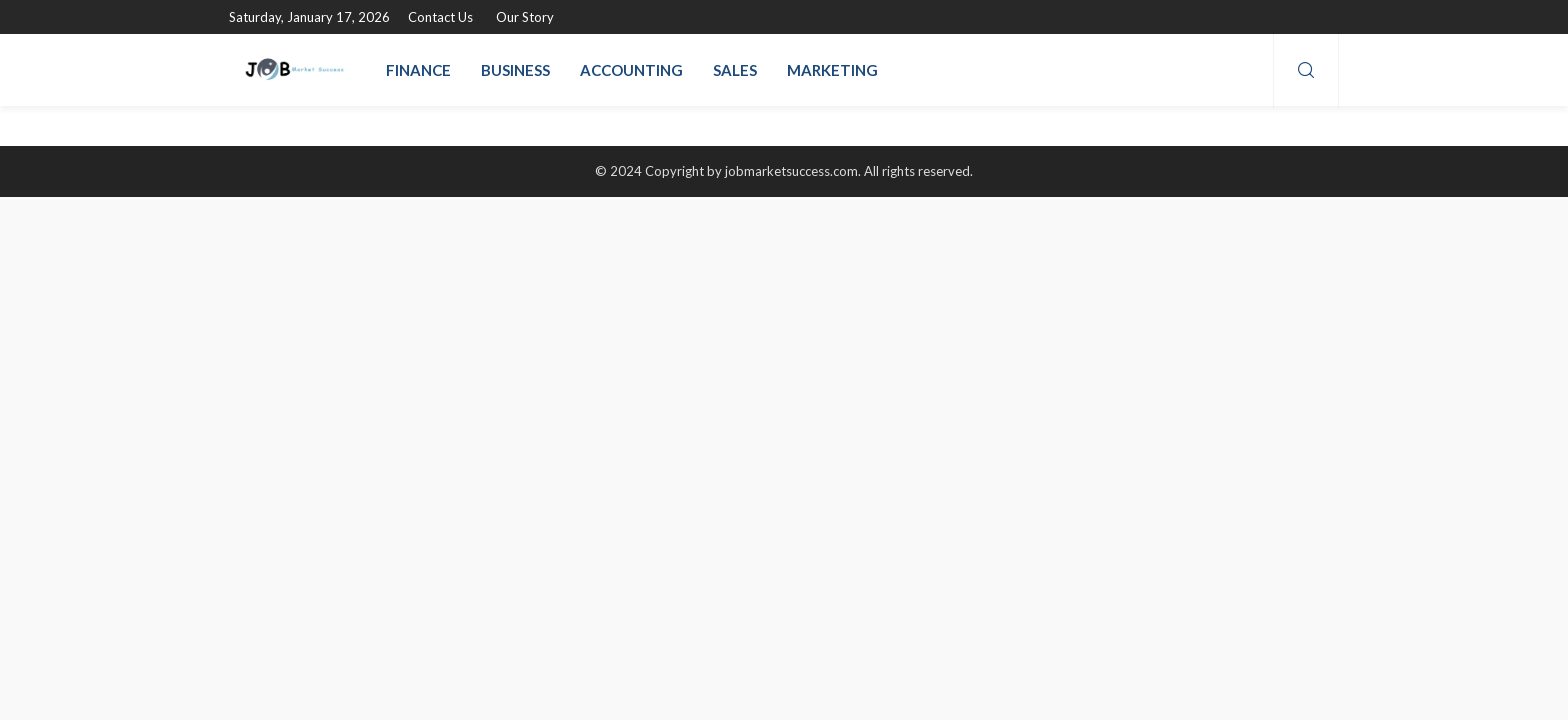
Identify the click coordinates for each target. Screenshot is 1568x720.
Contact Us (440, 17)
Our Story (525, 17)
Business (515, 70)
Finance (418, 70)
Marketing (832, 70)
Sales (735, 70)
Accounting (631, 70)
